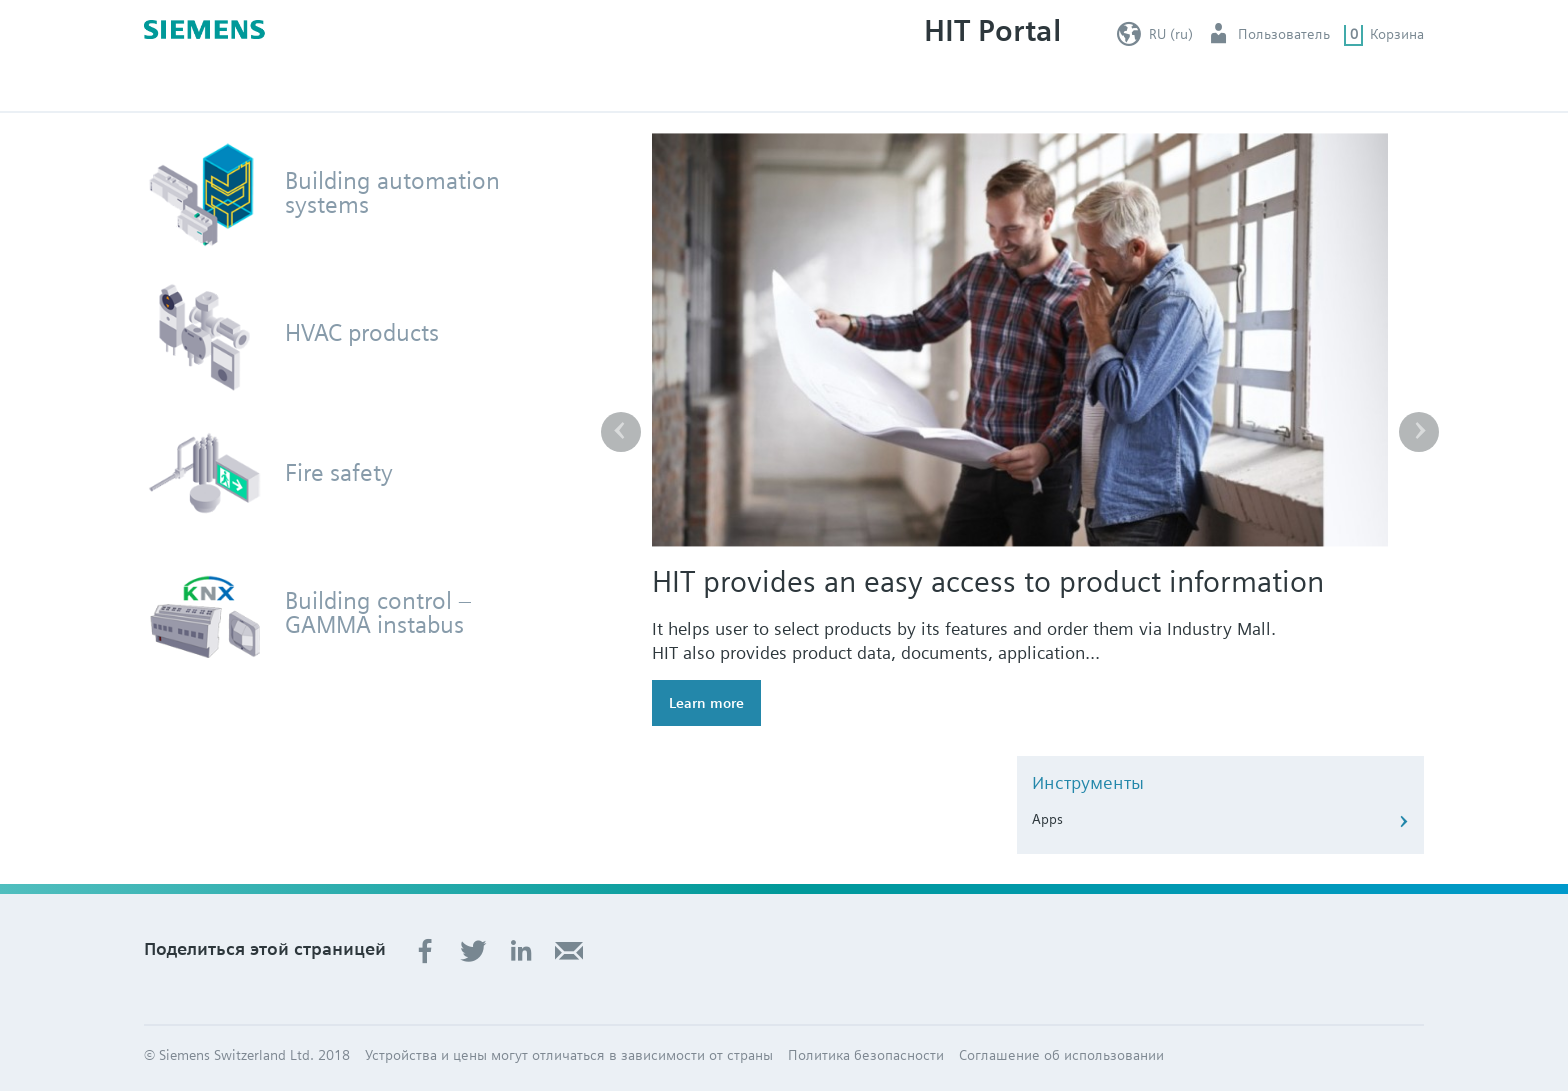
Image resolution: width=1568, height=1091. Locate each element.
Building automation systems (392, 193)
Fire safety (339, 473)
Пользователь (1284, 34)
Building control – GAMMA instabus (378, 613)
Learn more (706, 703)
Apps (1047, 819)
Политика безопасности (866, 1055)
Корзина (1397, 34)
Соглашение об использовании (1061, 1055)
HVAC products (362, 333)
